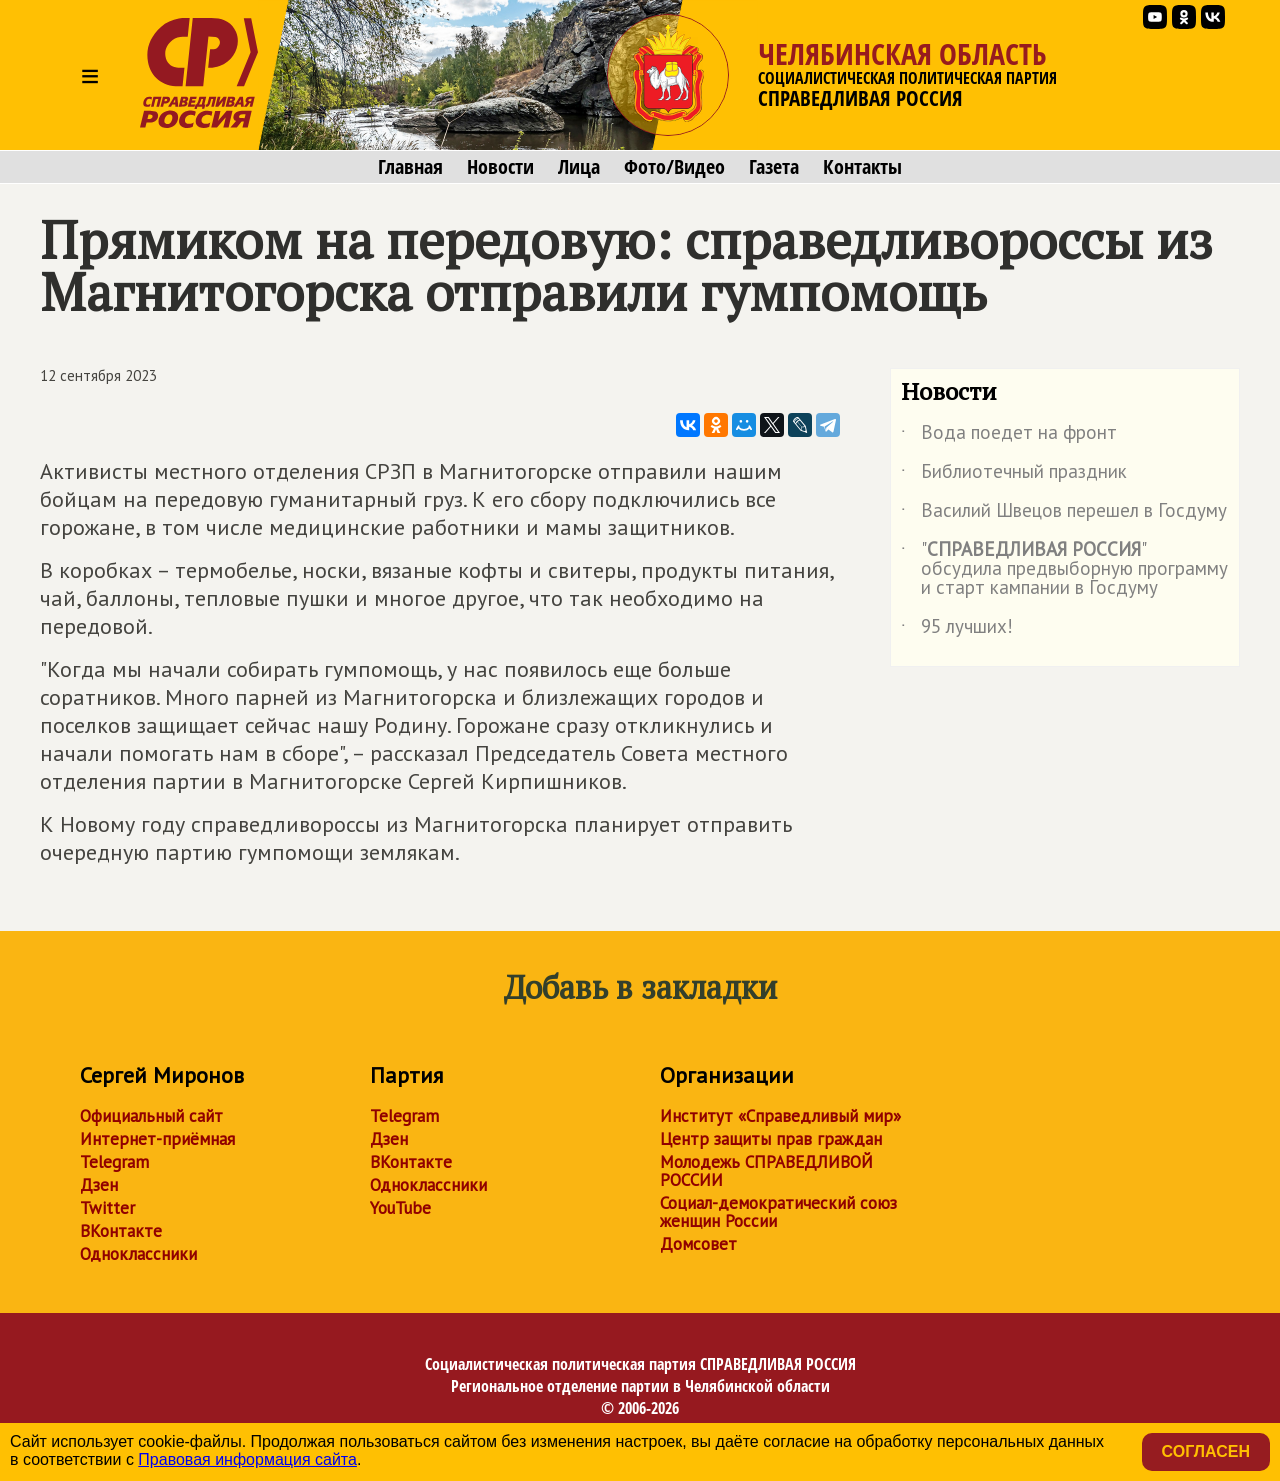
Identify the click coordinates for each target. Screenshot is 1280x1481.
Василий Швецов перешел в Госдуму (1064, 514)
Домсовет (698, 1244)
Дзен (99, 1185)
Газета (774, 167)
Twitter (107, 1208)
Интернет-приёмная (157, 1139)
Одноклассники (138, 1254)
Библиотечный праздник (1014, 475)
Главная (410, 167)
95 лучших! (957, 630)
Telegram (114, 1162)
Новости (500, 167)
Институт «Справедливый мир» (780, 1116)
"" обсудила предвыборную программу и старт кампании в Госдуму (1064, 569)
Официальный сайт (151, 1116)
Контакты (862, 167)
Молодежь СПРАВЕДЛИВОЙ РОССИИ (766, 1171)
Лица (579, 167)
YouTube (400, 1208)
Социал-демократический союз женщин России (778, 1212)
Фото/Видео (674, 167)
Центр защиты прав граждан (771, 1139)
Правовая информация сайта (247, 1459)
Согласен (1206, 1451)
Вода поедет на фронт (1009, 436)
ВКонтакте (121, 1231)
